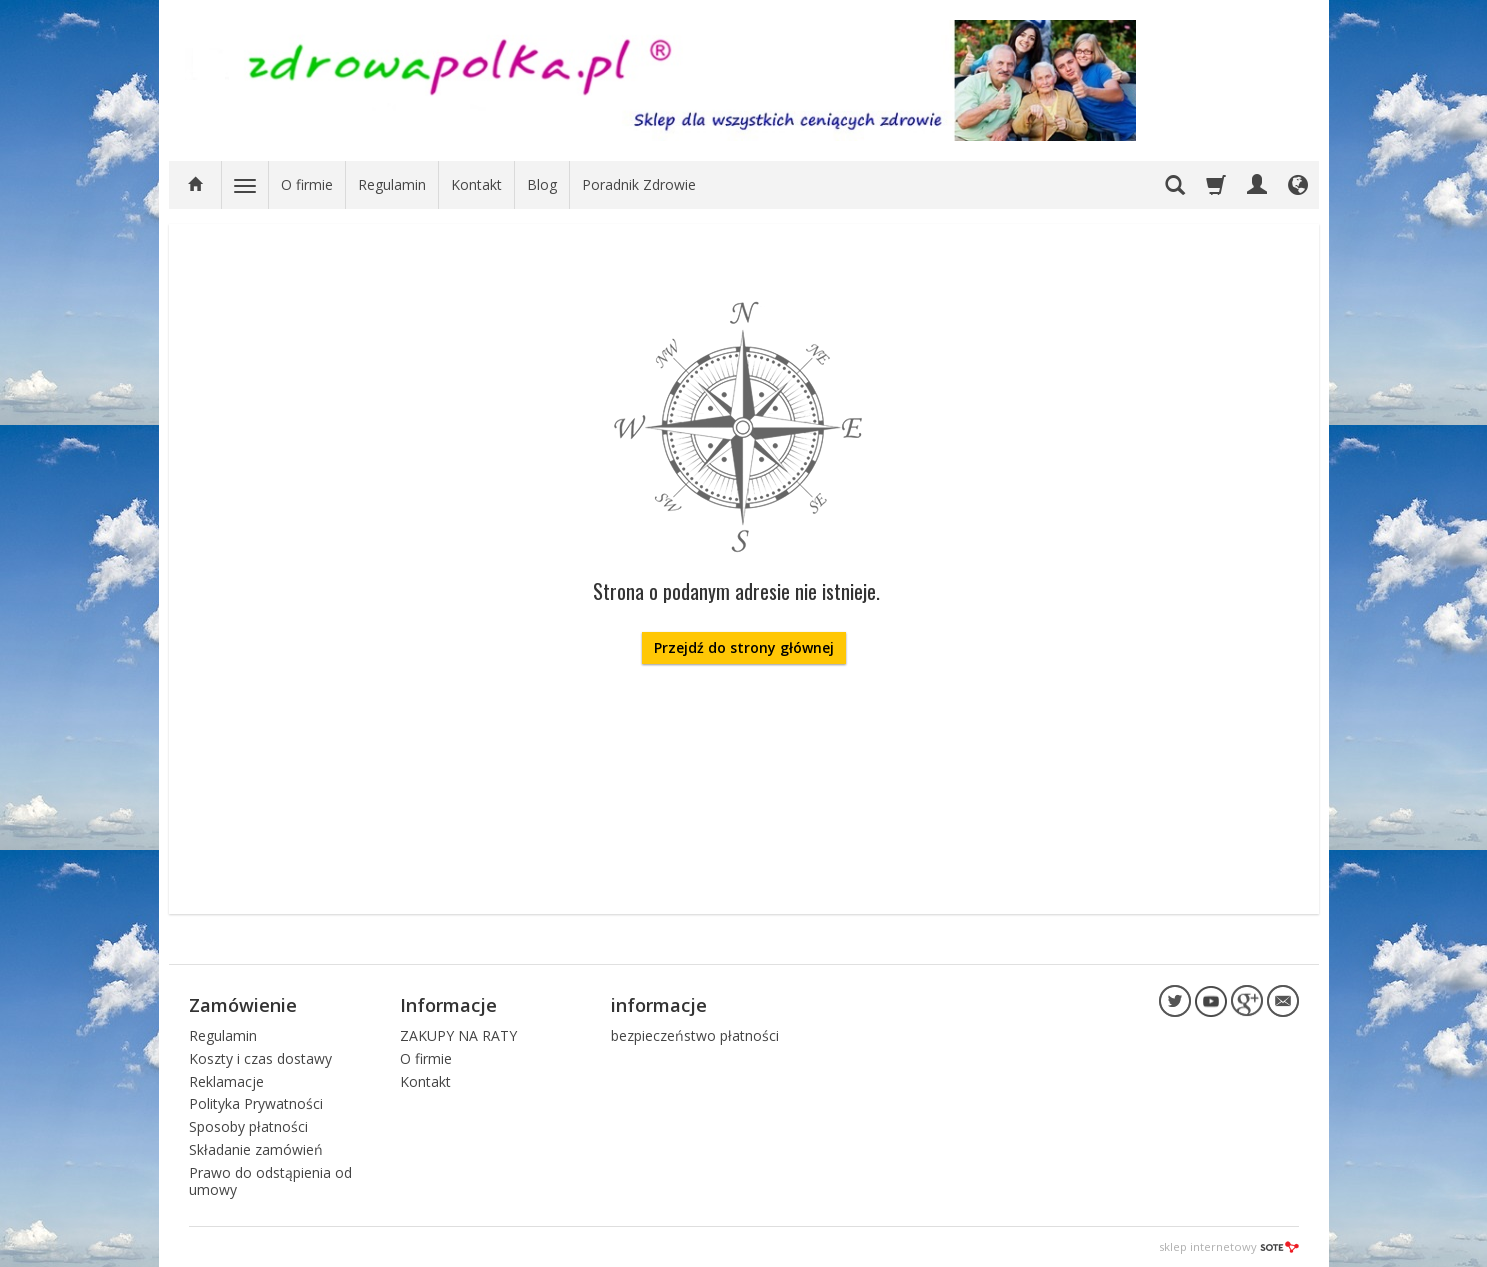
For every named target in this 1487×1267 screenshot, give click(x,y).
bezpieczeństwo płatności (695, 1035)
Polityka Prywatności (256, 1103)
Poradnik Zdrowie (639, 184)
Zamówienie (243, 1005)
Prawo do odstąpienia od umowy (270, 1181)
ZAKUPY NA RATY (458, 1035)
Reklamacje (226, 1081)
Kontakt (476, 184)
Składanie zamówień (256, 1149)
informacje (659, 1005)
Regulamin (392, 184)
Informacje (448, 1005)
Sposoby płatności (248, 1126)
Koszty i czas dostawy (260, 1058)
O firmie (307, 184)
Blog (542, 184)
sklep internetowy (1229, 1246)
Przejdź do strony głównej (744, 647)
